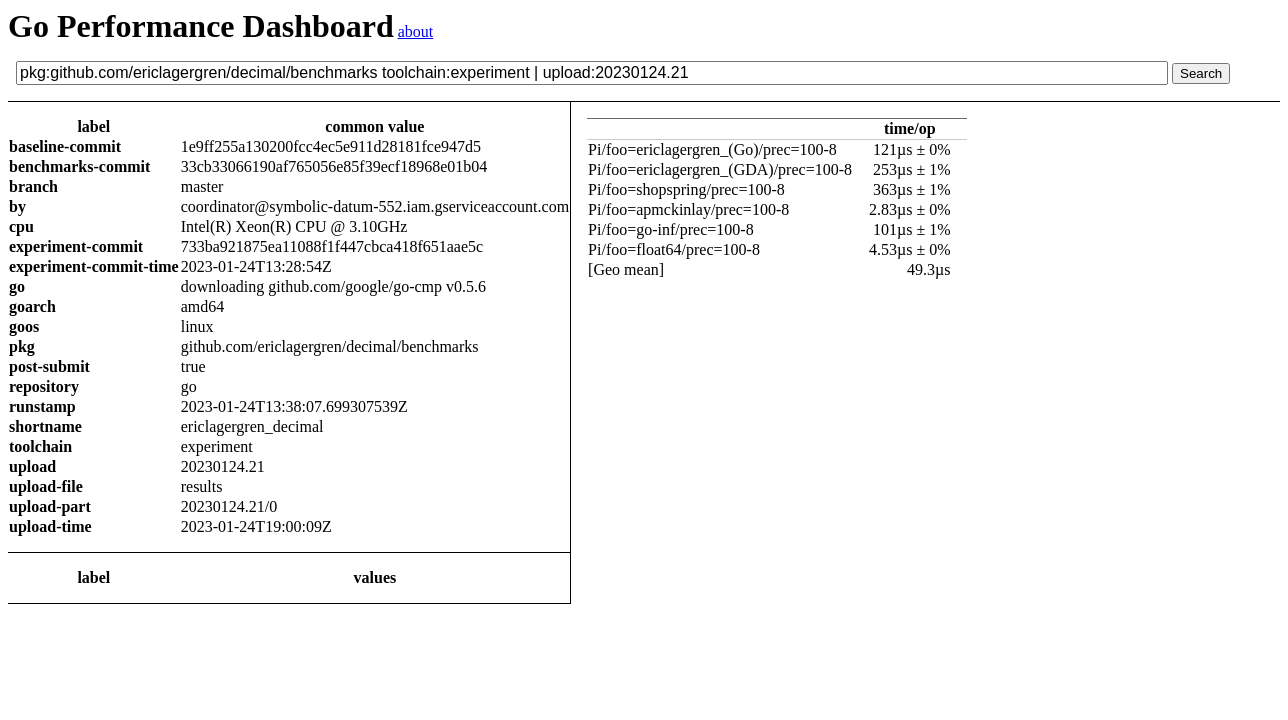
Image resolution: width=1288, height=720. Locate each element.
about (416, 31)
